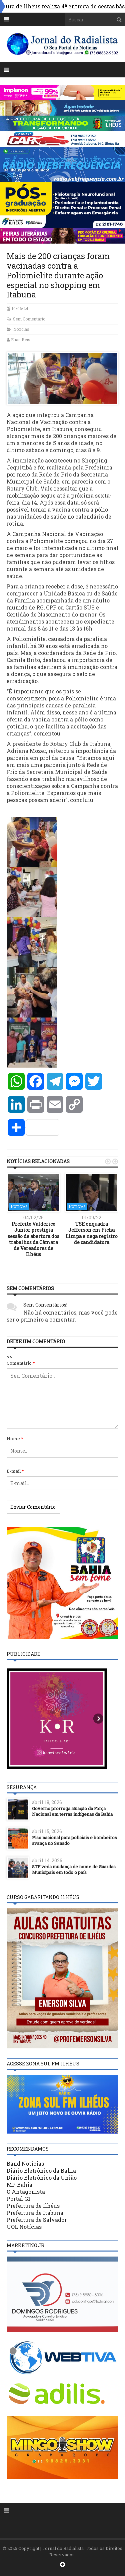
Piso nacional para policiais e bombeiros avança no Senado (74, 1840)
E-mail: (15, 1471)
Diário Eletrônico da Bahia (41, 2170)
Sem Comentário (29, 318)
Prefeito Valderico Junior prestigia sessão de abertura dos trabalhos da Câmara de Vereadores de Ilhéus (33, 1239)
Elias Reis (20, 339)
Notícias (21, 329)
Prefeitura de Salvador (37, 2219)
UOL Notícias (24, 2226)
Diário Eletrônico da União (42, 2177)
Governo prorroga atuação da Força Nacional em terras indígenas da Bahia (72, 1811)
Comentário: (21, 1363)
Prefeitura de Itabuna (35, 2212)
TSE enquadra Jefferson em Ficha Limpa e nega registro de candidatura (92, 1233)
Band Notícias (25, 2163)
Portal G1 (18, 2198)
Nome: (15, 1439)
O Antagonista (26, 2191)
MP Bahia (19, 2184)
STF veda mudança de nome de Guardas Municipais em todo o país (74, 1869)
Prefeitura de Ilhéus (33, 2205)
